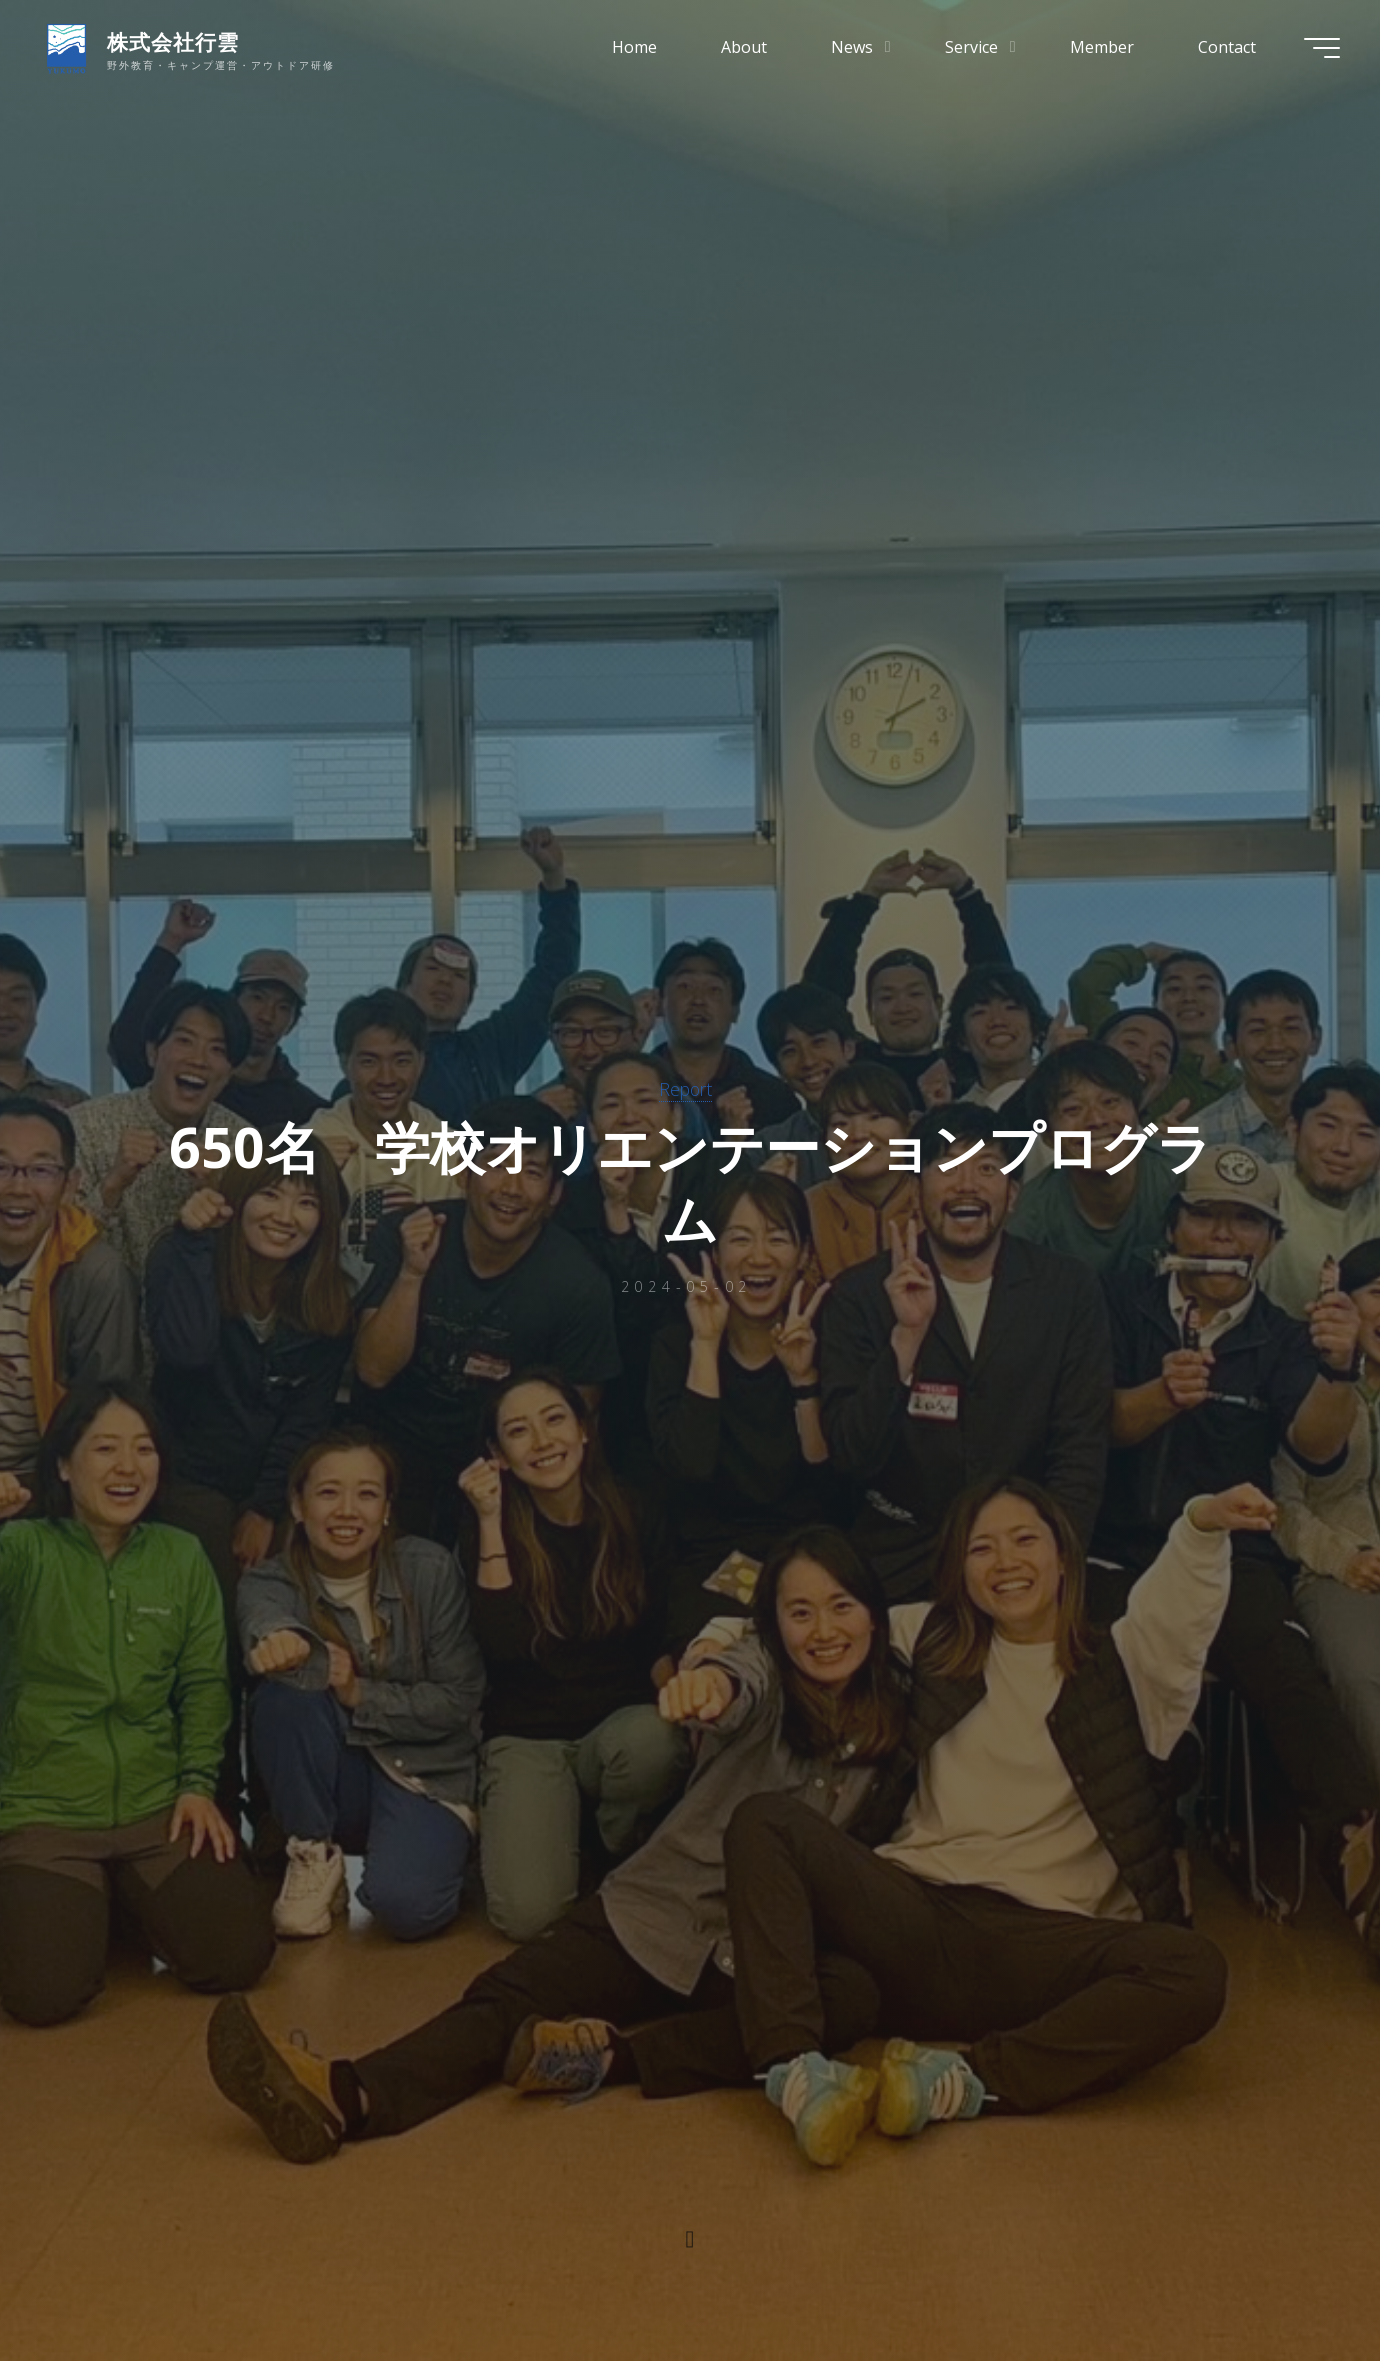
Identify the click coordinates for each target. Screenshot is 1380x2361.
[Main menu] (1322, 48)
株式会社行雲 (173, 42)
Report (685, 1089)
